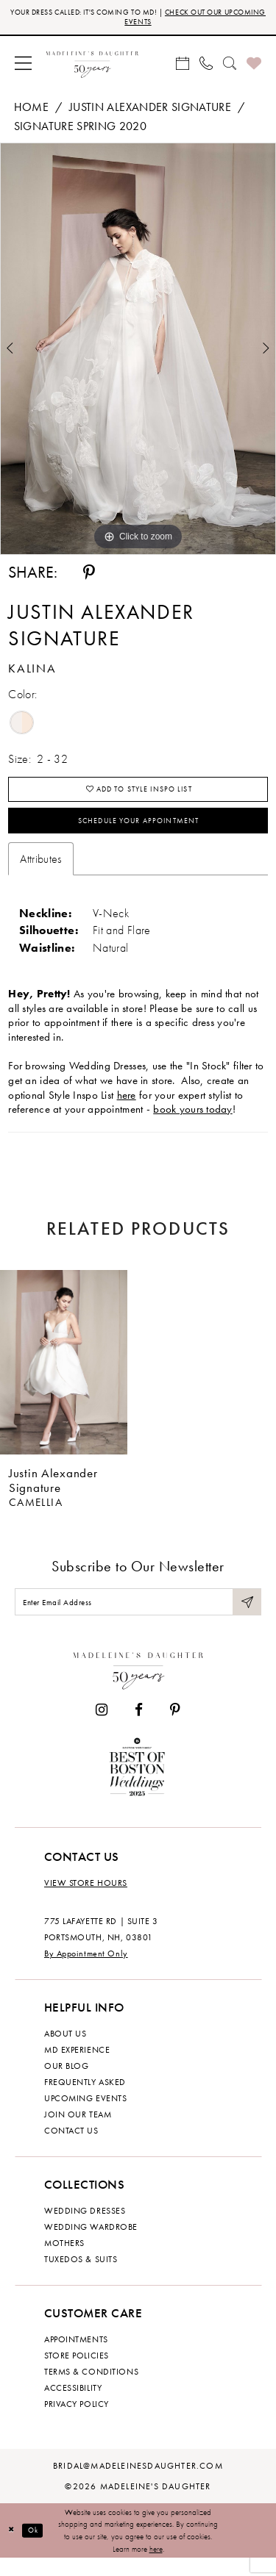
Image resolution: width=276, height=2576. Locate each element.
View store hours (85, 1900)
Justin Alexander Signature (150, 110)
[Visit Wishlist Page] (253, 65)
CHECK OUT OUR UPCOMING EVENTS (171, 18)
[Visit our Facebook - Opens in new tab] (139, 1727)
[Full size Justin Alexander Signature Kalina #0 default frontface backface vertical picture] (138, 351)
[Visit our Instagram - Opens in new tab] (101, 1727)
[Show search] (229, 66)
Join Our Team (77, 2132)
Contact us (71, 2148)
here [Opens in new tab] (126, 1108)
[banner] (92, 65)
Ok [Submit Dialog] (38, 2548)
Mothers (64, 2261)
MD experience (77, 2067)
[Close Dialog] (13, 2548)
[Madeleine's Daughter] (138, 1685)
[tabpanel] (138, 351)
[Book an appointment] (182, 66)
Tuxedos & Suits (80, 2277)
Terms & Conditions (91, 2389)
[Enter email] (138, 1617)
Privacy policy (76, 2422)
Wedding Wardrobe (91, 2244)
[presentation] (63, 1375)
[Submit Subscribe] (245, 1617)
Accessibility (73, 2405)
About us (65, 2051)
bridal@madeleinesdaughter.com (138, 2483)
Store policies (76, 2373)
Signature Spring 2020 (80, 129)
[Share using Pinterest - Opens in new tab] (89, 575)
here (156, 2566)
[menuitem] (23, 65)
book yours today (193, 1122)
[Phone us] (206, 66)
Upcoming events (85, 2116)
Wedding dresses (84, 2228)
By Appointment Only (86, 1971)
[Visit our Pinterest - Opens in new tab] (175, 1727)
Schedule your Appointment (138, 831)
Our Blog (66, 2083)
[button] (23, 65)
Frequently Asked (85, 2100)
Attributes (41, 871)
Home (31, 110)
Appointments (76, 2357)
